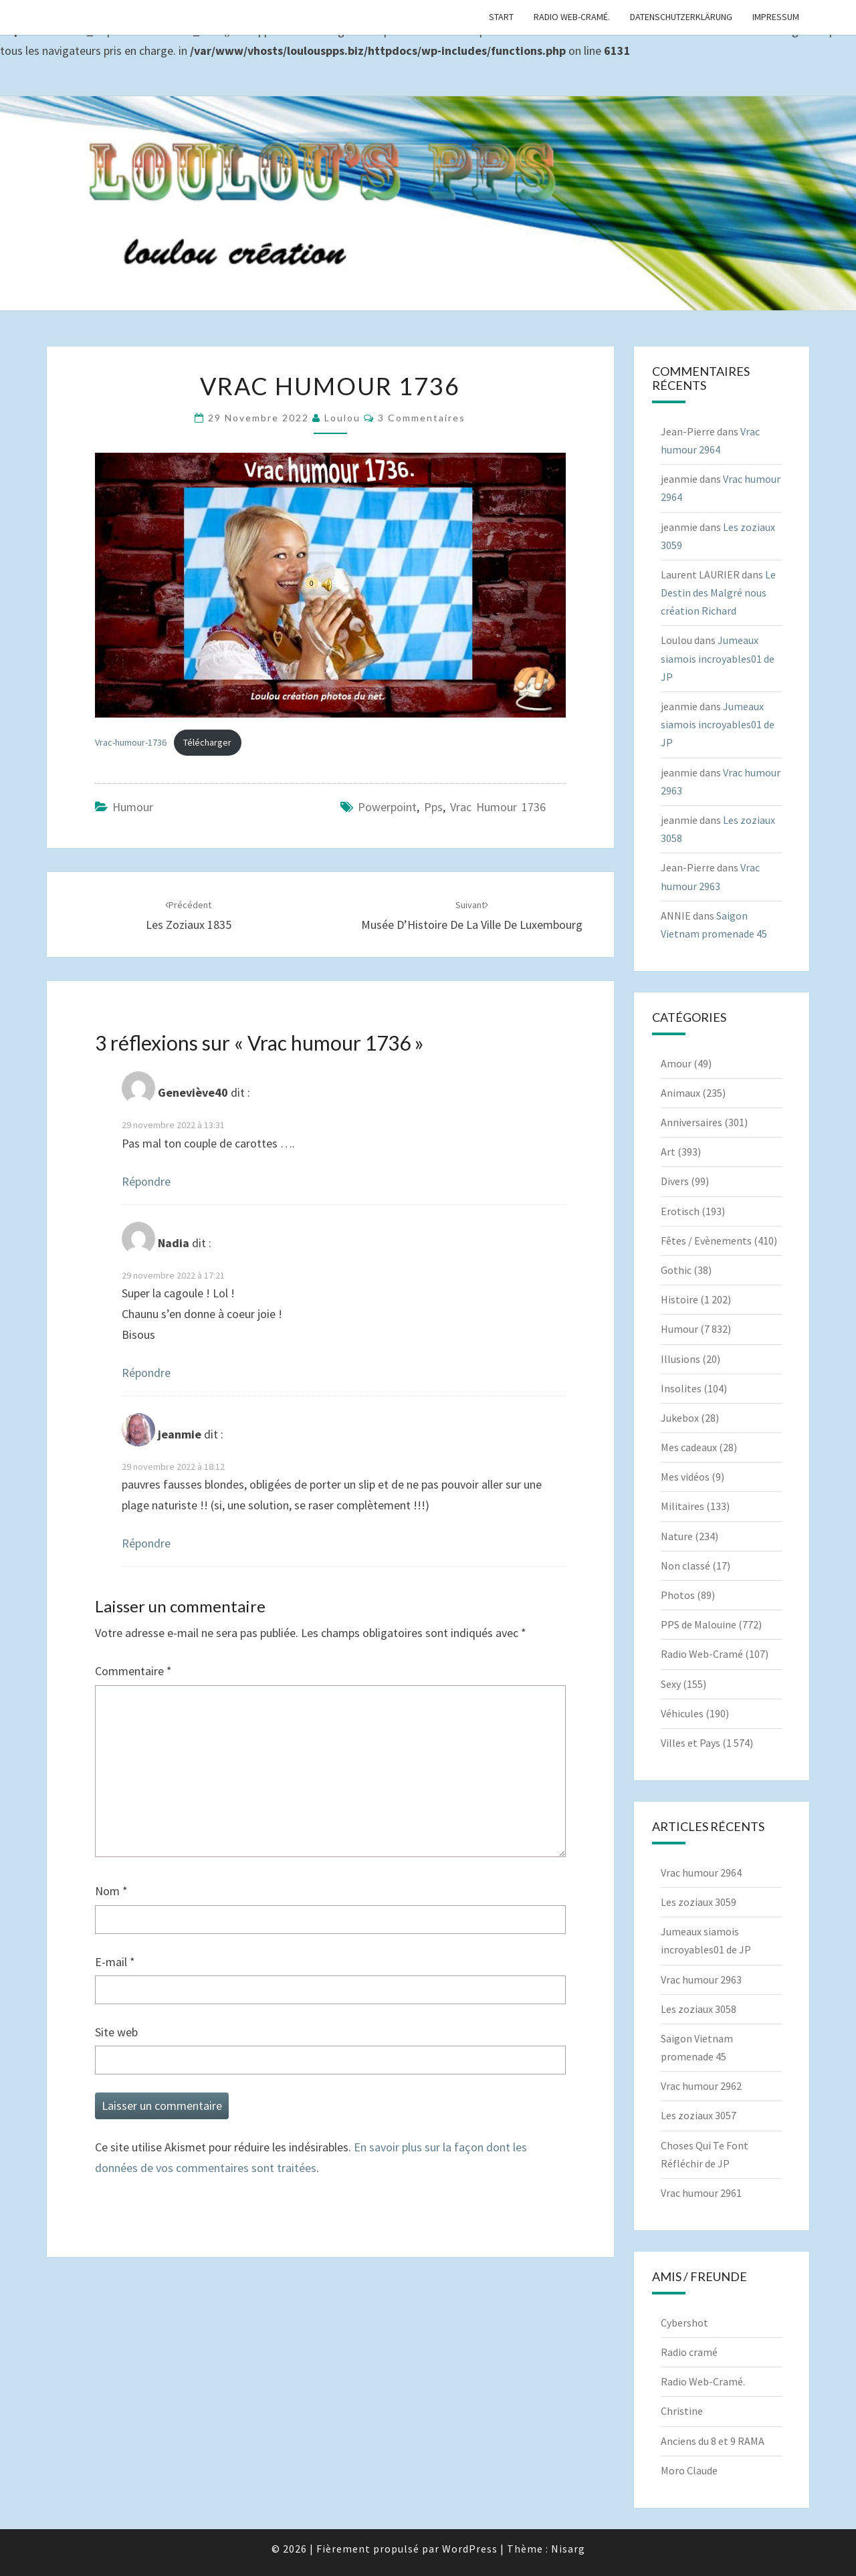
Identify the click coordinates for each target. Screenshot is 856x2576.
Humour (132, 807)
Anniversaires (691, 1122)
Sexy (671, 1684)
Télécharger (207, 742)
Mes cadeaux (689, 1447)
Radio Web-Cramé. (572, 17)
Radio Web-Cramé (702, 1653)
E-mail (115, 1961)
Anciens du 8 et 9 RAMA (712, 2441)
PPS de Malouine (698, 1624)
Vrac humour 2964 (701, 1872)
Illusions (680, 1359)
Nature (677, 1536)
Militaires (682, 1506)
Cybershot (684, 2322)
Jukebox (680, 1417)
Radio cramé (689, 2352)
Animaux (680, 1092)
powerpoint (387, 807)
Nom (111, 1891)
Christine (682, 2411)
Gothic (676, 1270)
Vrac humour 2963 (701, 1979)
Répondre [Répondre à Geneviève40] (146, 1181)
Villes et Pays (690, 1742)
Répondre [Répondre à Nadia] (146, 1372)
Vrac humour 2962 (701, 2085)
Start (501, 17)
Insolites (681, 1388)
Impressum (775, 17)
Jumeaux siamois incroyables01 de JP (717, 658)
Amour (676, 1063)
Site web (116, 2032)
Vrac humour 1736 (498, 807)
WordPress (470, 2548)
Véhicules (682, 1713)
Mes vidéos (685, 1476)
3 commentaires (421, 417)
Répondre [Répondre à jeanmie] (146, 1543)
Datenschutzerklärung (681, 17)
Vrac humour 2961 (701, 2192)
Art (668, 1151)
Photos (678, 1595)
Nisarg (568, 2548)
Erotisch (680, 1211)
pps (433, 807)
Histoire (679, 1299)
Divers (675, 1181)
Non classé (685, 1565)
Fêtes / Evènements (706, 1240)
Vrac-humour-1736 (131, 742)
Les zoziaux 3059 (698, 1902)
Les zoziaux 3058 (698, 2009)
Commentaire (133, 1671)
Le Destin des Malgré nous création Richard (718, 592)
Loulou (342, 417)
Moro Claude (689, 2470)
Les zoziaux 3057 (698, 2115)
